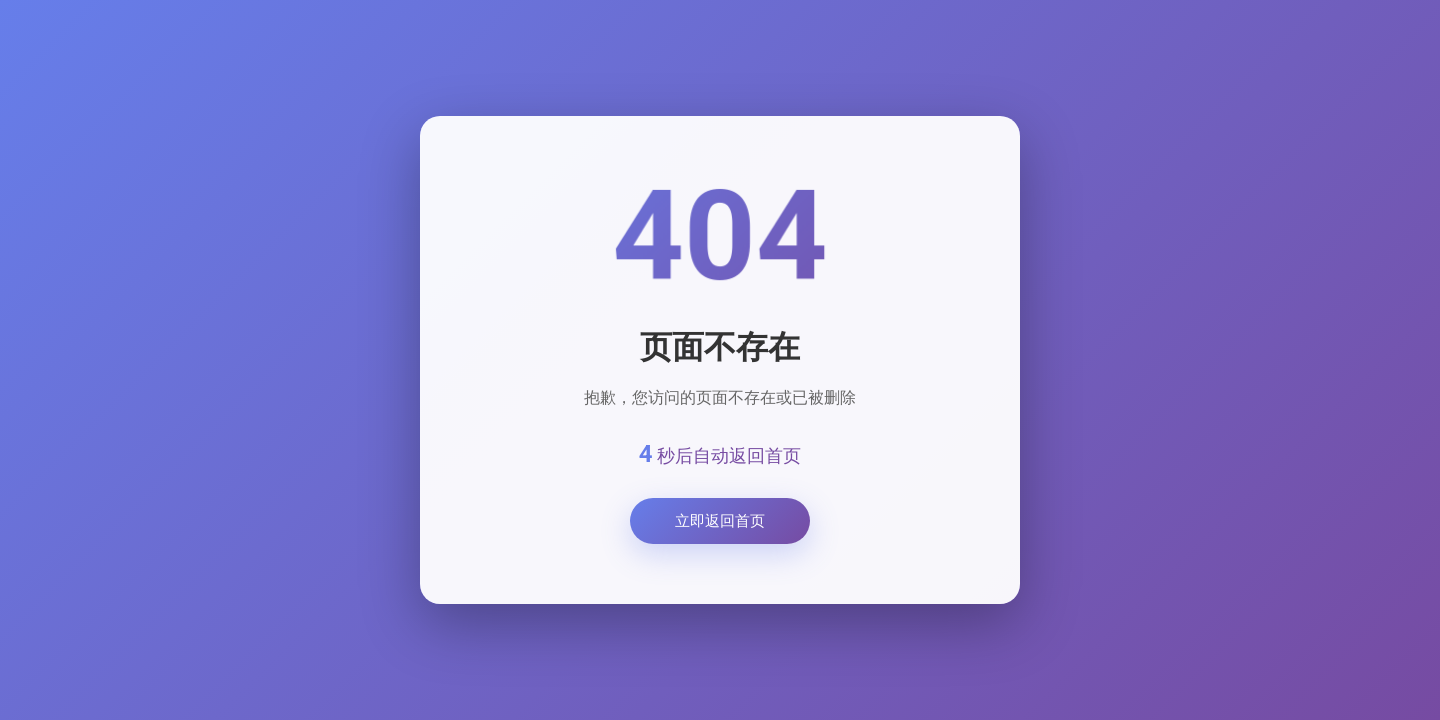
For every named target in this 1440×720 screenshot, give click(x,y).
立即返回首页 (720, 520)
